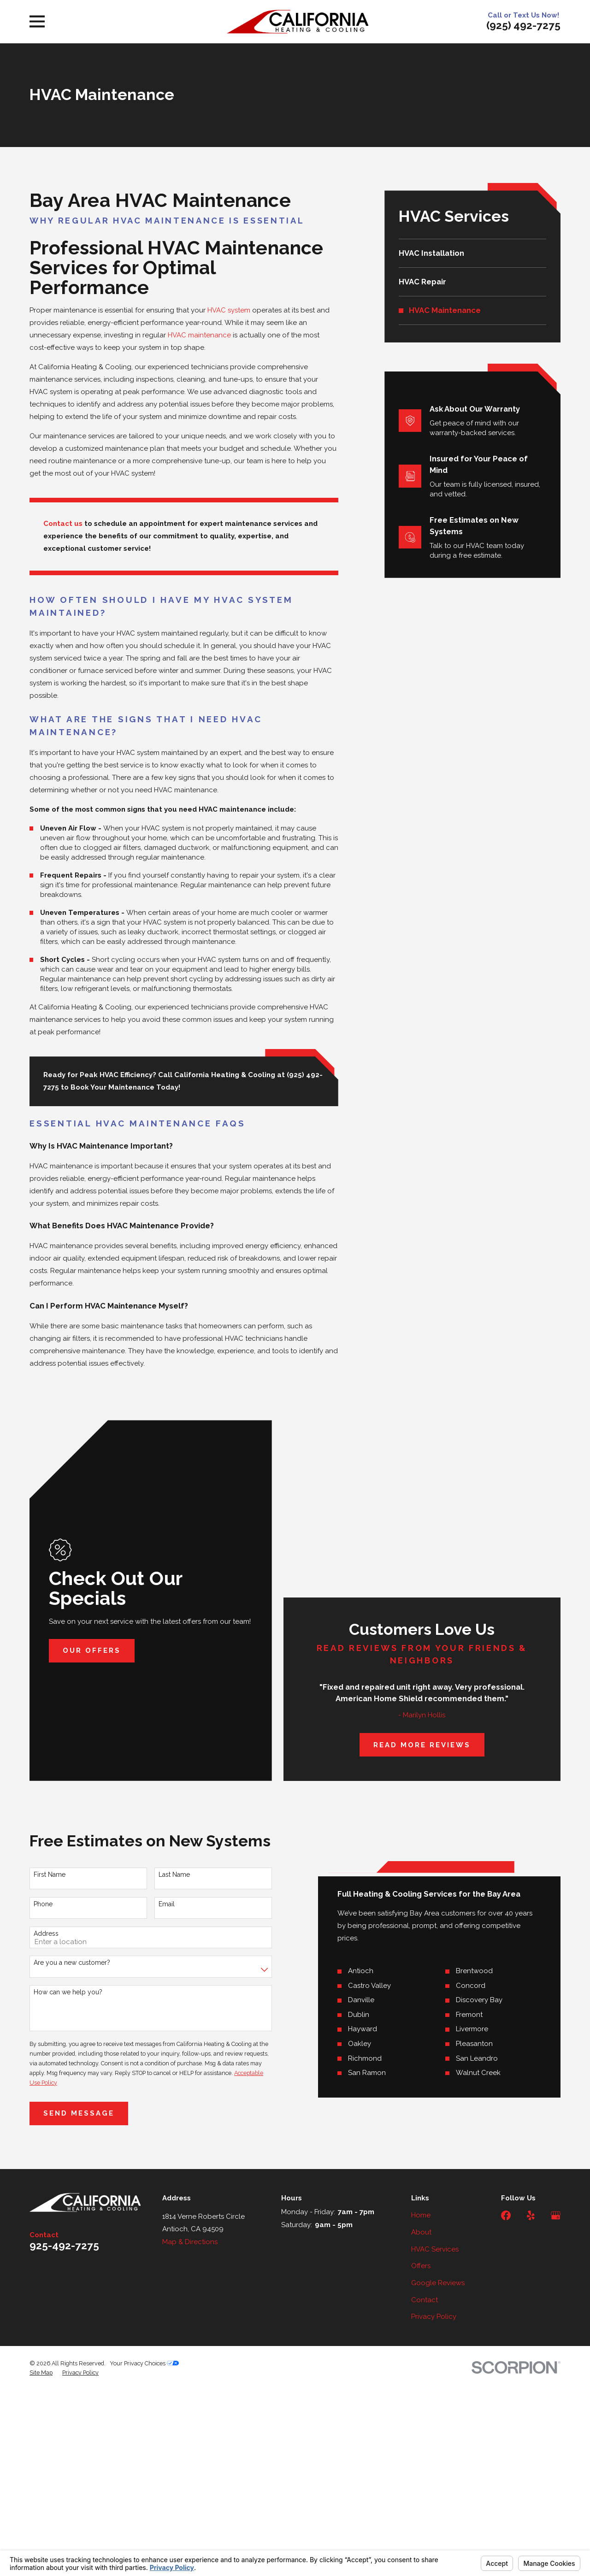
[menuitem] (473, 253)
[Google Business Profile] (555, 2215)
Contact (424, 2300)
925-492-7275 (64, 2246)
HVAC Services (435, 2249)
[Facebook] (506, 2215)
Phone (37, 1904)
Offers (421, 2266)
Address (40, 1933)
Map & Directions (190, 2242)
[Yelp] (531, 2215)
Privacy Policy (433, 2316)
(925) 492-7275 (523, 25)
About (421, 2232)
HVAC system (228, 310)
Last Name (168, 1874)
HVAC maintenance (199, 335)
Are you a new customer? (66, 1962)
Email (161, 1904)
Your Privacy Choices (144, 2363)
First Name (43, 1874)
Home (421, 2215)
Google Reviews (438, 2283)
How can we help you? (62, 1992)
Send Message (72, 2113)
